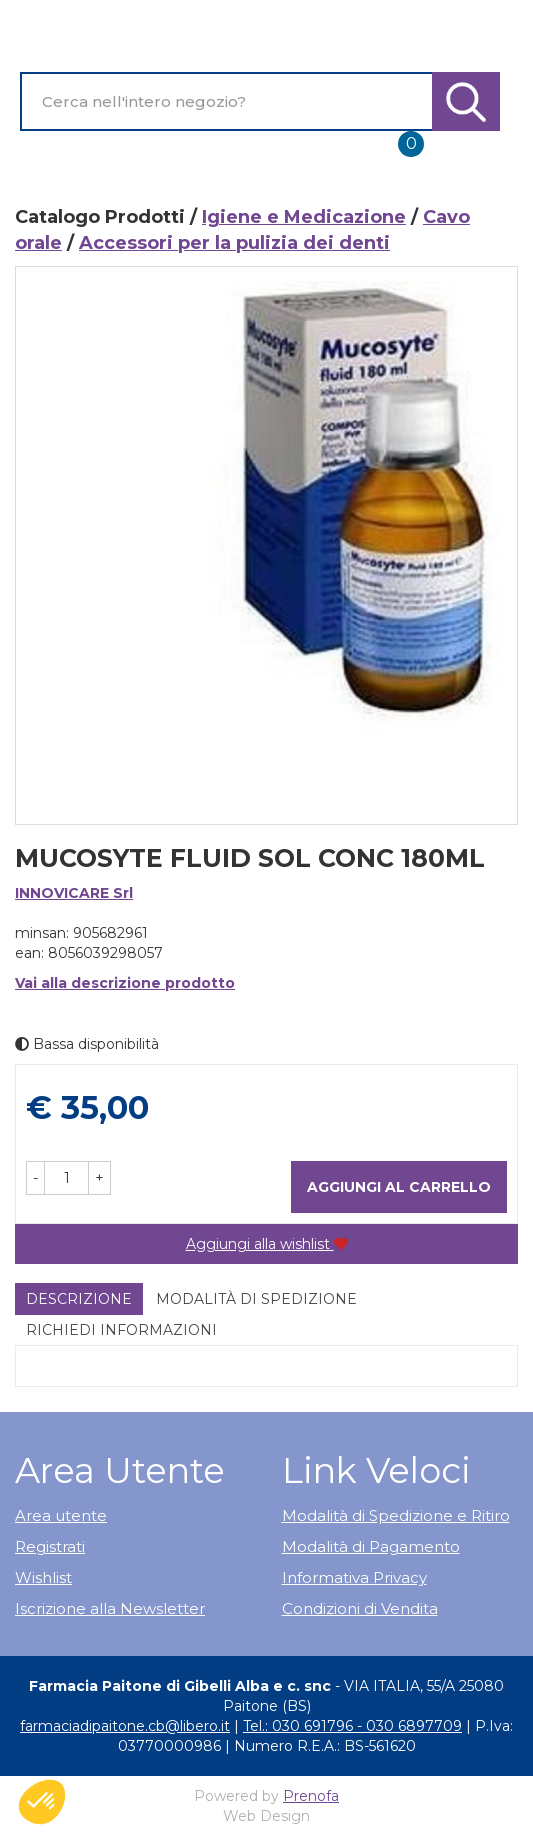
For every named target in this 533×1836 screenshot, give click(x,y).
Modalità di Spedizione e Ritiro (396, 1515)
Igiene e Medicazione (304, 217)
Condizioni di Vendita (360, 1608)
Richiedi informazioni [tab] (121, 1330)
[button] (35, 1178)
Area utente (61, 1515)
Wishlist (43, 1577)
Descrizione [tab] (79, 1299)
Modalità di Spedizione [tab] (256, 1299)
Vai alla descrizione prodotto (125, 983)
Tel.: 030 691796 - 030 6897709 (352, 1726)
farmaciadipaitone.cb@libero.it (125, 1726)
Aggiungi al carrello (399, 1187)
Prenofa (311, 1796)
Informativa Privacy (354, 1577)
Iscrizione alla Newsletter (110, 1608)
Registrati (50, 1546)
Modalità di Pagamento (371, 1546)
